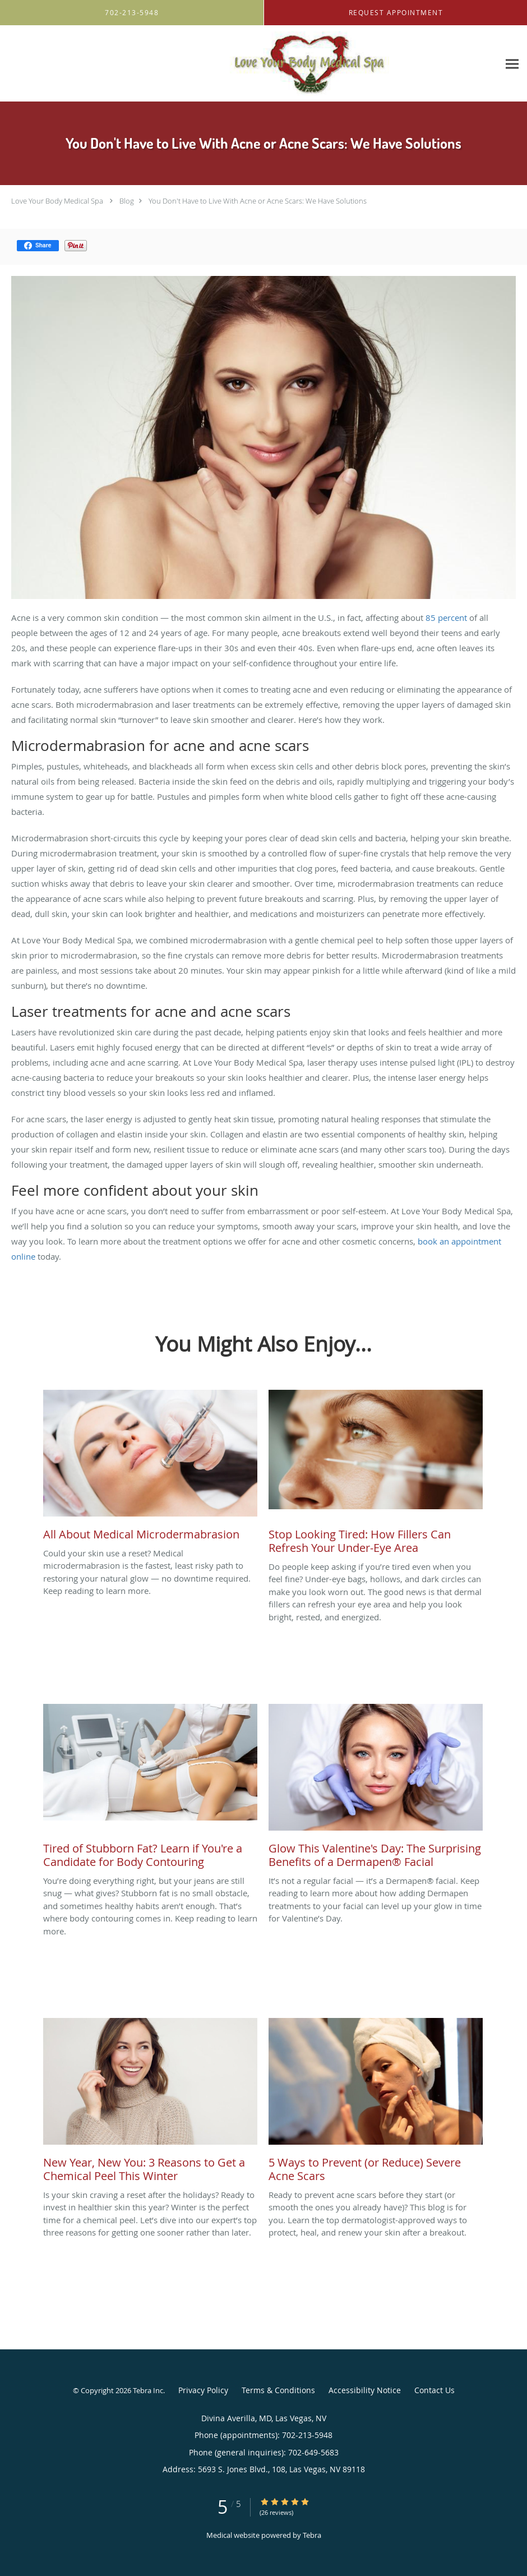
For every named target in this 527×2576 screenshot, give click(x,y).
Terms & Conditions (278, 2390)
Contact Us (434, 2390)
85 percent (446, 617)
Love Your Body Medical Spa (57, 201)
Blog (126, 201)
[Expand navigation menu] (512, 63)
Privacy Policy (203, 2390)
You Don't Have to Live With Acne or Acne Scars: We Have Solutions (258, 201)
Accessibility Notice (365, 2390)
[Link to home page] (210, 64)
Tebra (312, 2535)
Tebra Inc (148, 2390)
